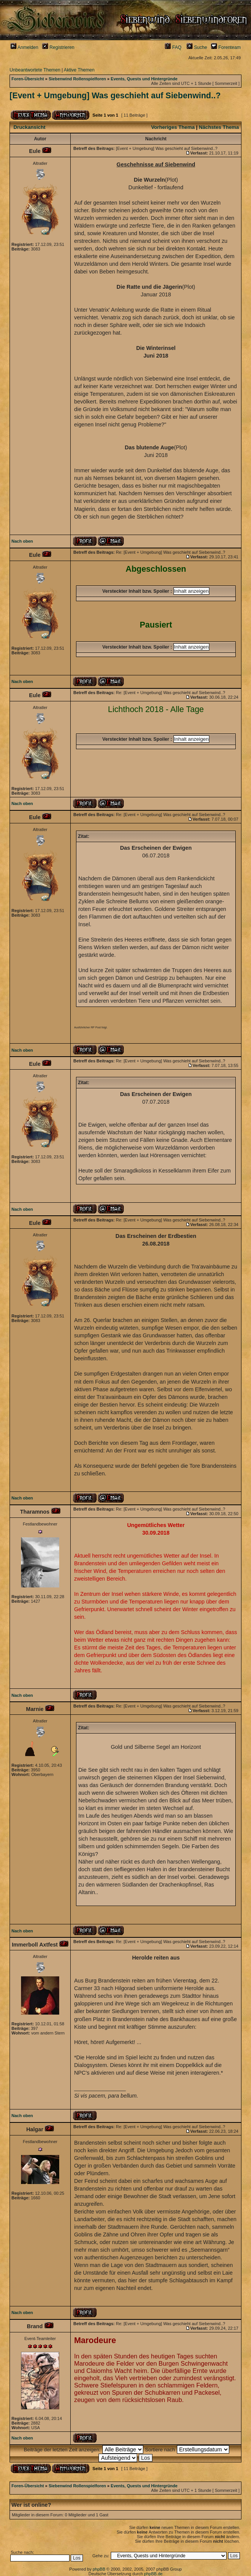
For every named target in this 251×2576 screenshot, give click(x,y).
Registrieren (58, 47)
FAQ (173, 47)
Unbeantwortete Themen (35, 70)
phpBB (98, 2569)
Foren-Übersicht (27, 78)
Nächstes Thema (219, 127)
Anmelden (24, 47)
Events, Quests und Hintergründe (144, 78)
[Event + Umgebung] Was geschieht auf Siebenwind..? (115, 95)
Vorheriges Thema (172, 127)
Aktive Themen (79, 70)
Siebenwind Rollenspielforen (77, 78)
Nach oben (22, 541)
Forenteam (226, 47)
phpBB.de (153, 2573)
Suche (196, 47)
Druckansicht (29, 127)
